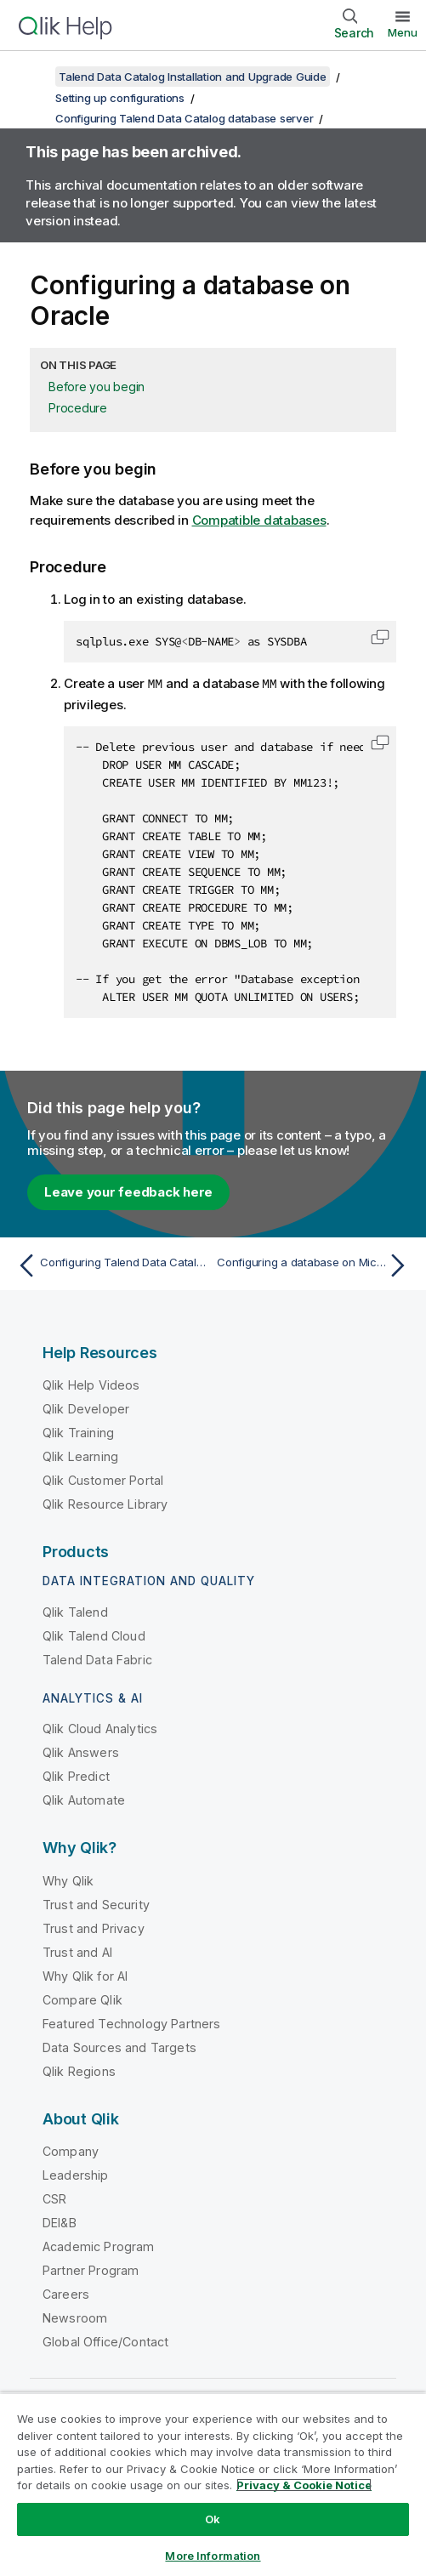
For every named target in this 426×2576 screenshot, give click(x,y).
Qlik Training (78, 1431)
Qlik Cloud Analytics (100, 1727)
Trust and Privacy (94, 1927)
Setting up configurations (120, 98)
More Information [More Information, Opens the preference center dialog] (212, 2555)
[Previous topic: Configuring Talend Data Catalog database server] (111, 1265)
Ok (212, 2519)
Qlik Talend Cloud (94, 1635)
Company (71, 2150)
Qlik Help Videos (91, 1384)
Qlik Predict (76, 1775)
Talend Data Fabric (97, 1659)
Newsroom (75, 2317)
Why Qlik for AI (85, 1975)
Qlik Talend (75, 1611)
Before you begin (96, 386)
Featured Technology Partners (131, 2023)
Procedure (77, 408)
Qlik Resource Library (105, 1503)
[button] (380, 637)
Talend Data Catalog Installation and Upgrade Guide (193, 76)
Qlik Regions (79, 2070)
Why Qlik (68, 1880)
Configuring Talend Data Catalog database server (184, 118)
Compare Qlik (82, 1999)
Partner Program (91, 2269)
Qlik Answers (81, 1751)
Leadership (76, 2174)
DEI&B (60, 2222)
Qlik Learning (80, 1455)
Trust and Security (96, 1903)
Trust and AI (77, 1951)
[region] (213, 2484)
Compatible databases (259, 520)
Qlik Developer (86, 1408)
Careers (66, 2293)
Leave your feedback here (128, 1191)
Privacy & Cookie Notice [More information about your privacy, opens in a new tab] (304, 2485)
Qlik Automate (84, 1799)
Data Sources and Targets (119, 2046)
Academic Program (99, 2245)
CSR (54, 2198)
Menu (402, 32)
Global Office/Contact (105, 2341)
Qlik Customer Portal (103, 1479)
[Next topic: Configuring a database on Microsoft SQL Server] (315, 1265)
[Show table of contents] (34, 76)
